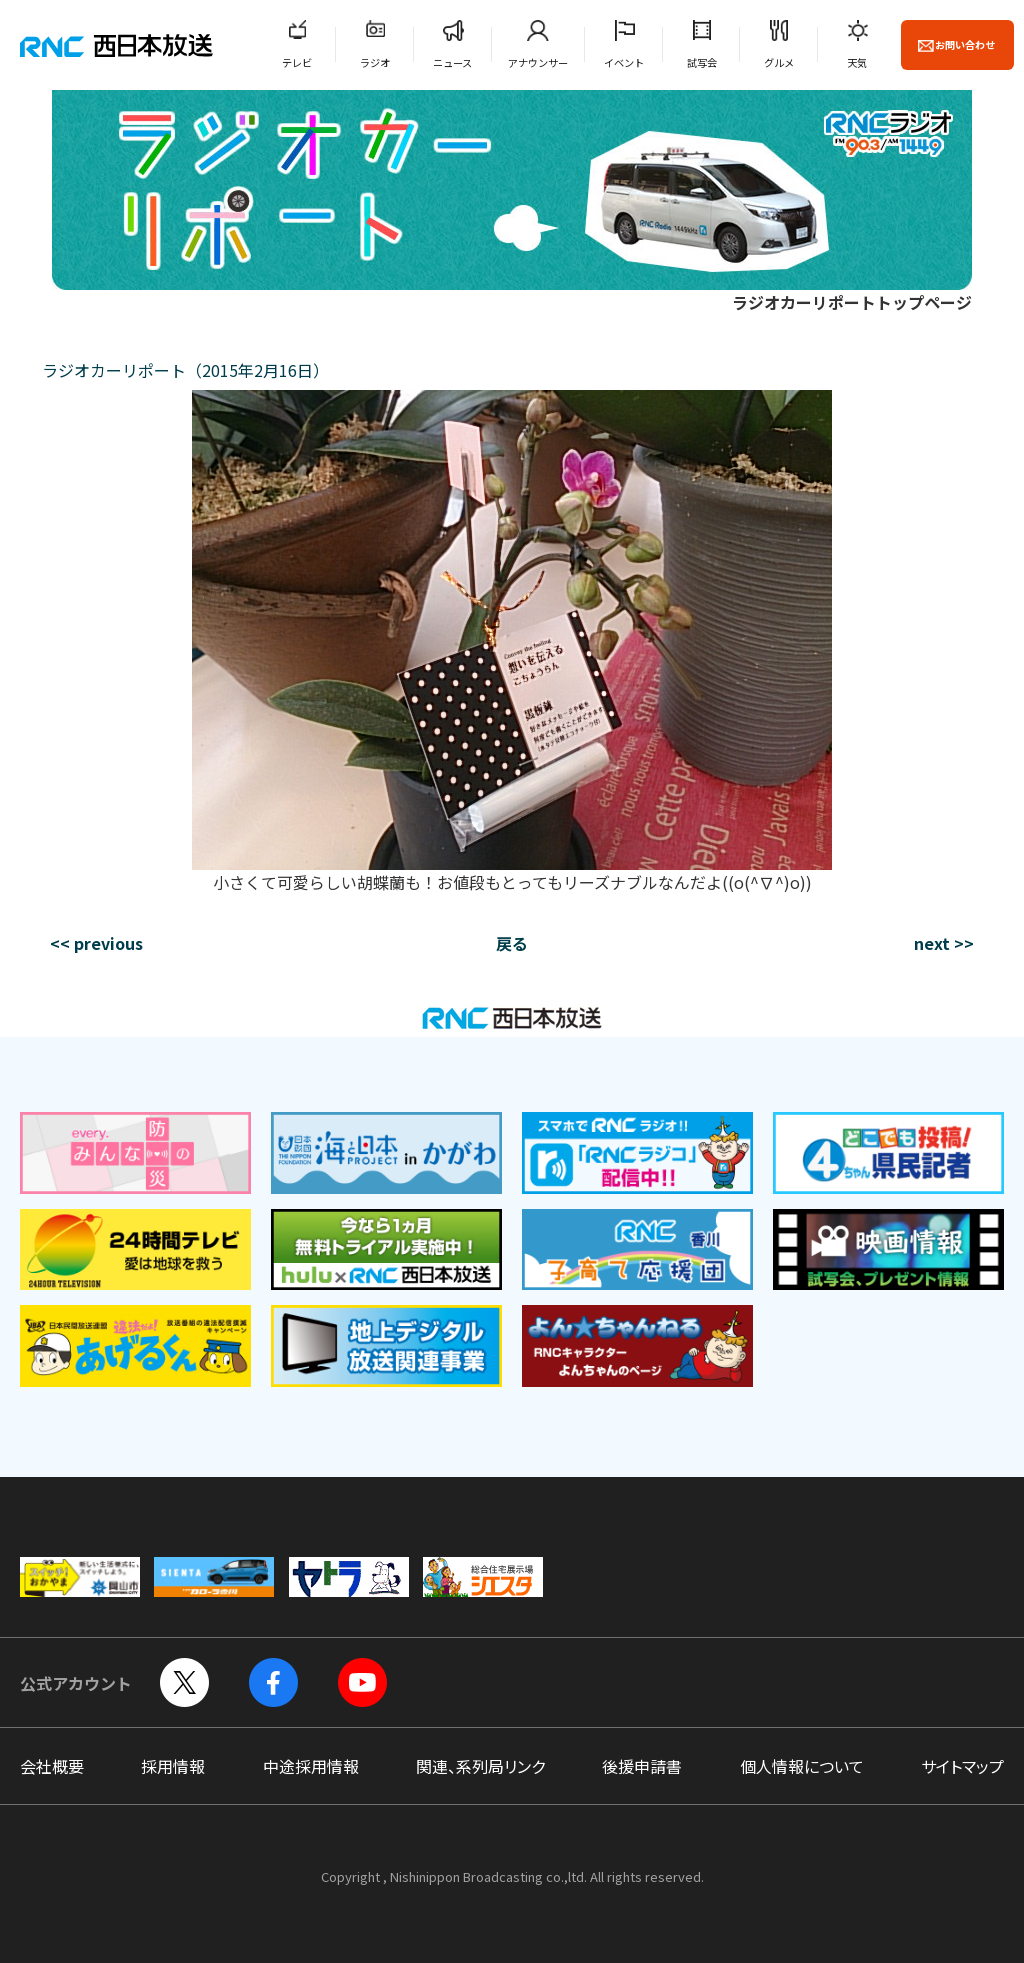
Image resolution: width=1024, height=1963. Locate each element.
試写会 (702, 62)
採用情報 (173, 1766)
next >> (944, 943)
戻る (512, 943)
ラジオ (375, 62)
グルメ (779, 62)
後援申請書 (642, 1766)
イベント (624, 62)
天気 (857, 62)
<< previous (96, 943)
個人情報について (802, 1766)
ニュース (452, 62)
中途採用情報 (311, 1766)
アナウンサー (538, 62)
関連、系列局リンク (480, 1766)
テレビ (297, 62)
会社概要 (52, 1766)
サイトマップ (962, 1766)
